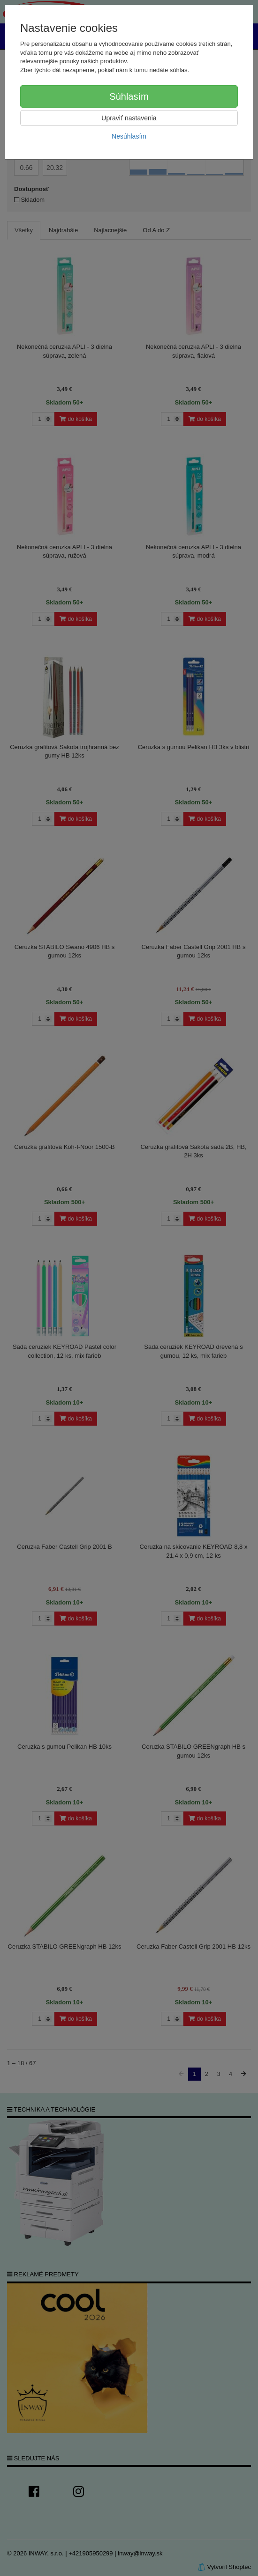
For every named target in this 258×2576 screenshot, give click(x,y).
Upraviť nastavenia (128, 118)
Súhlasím (128, 96)
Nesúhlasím (129, 136)
